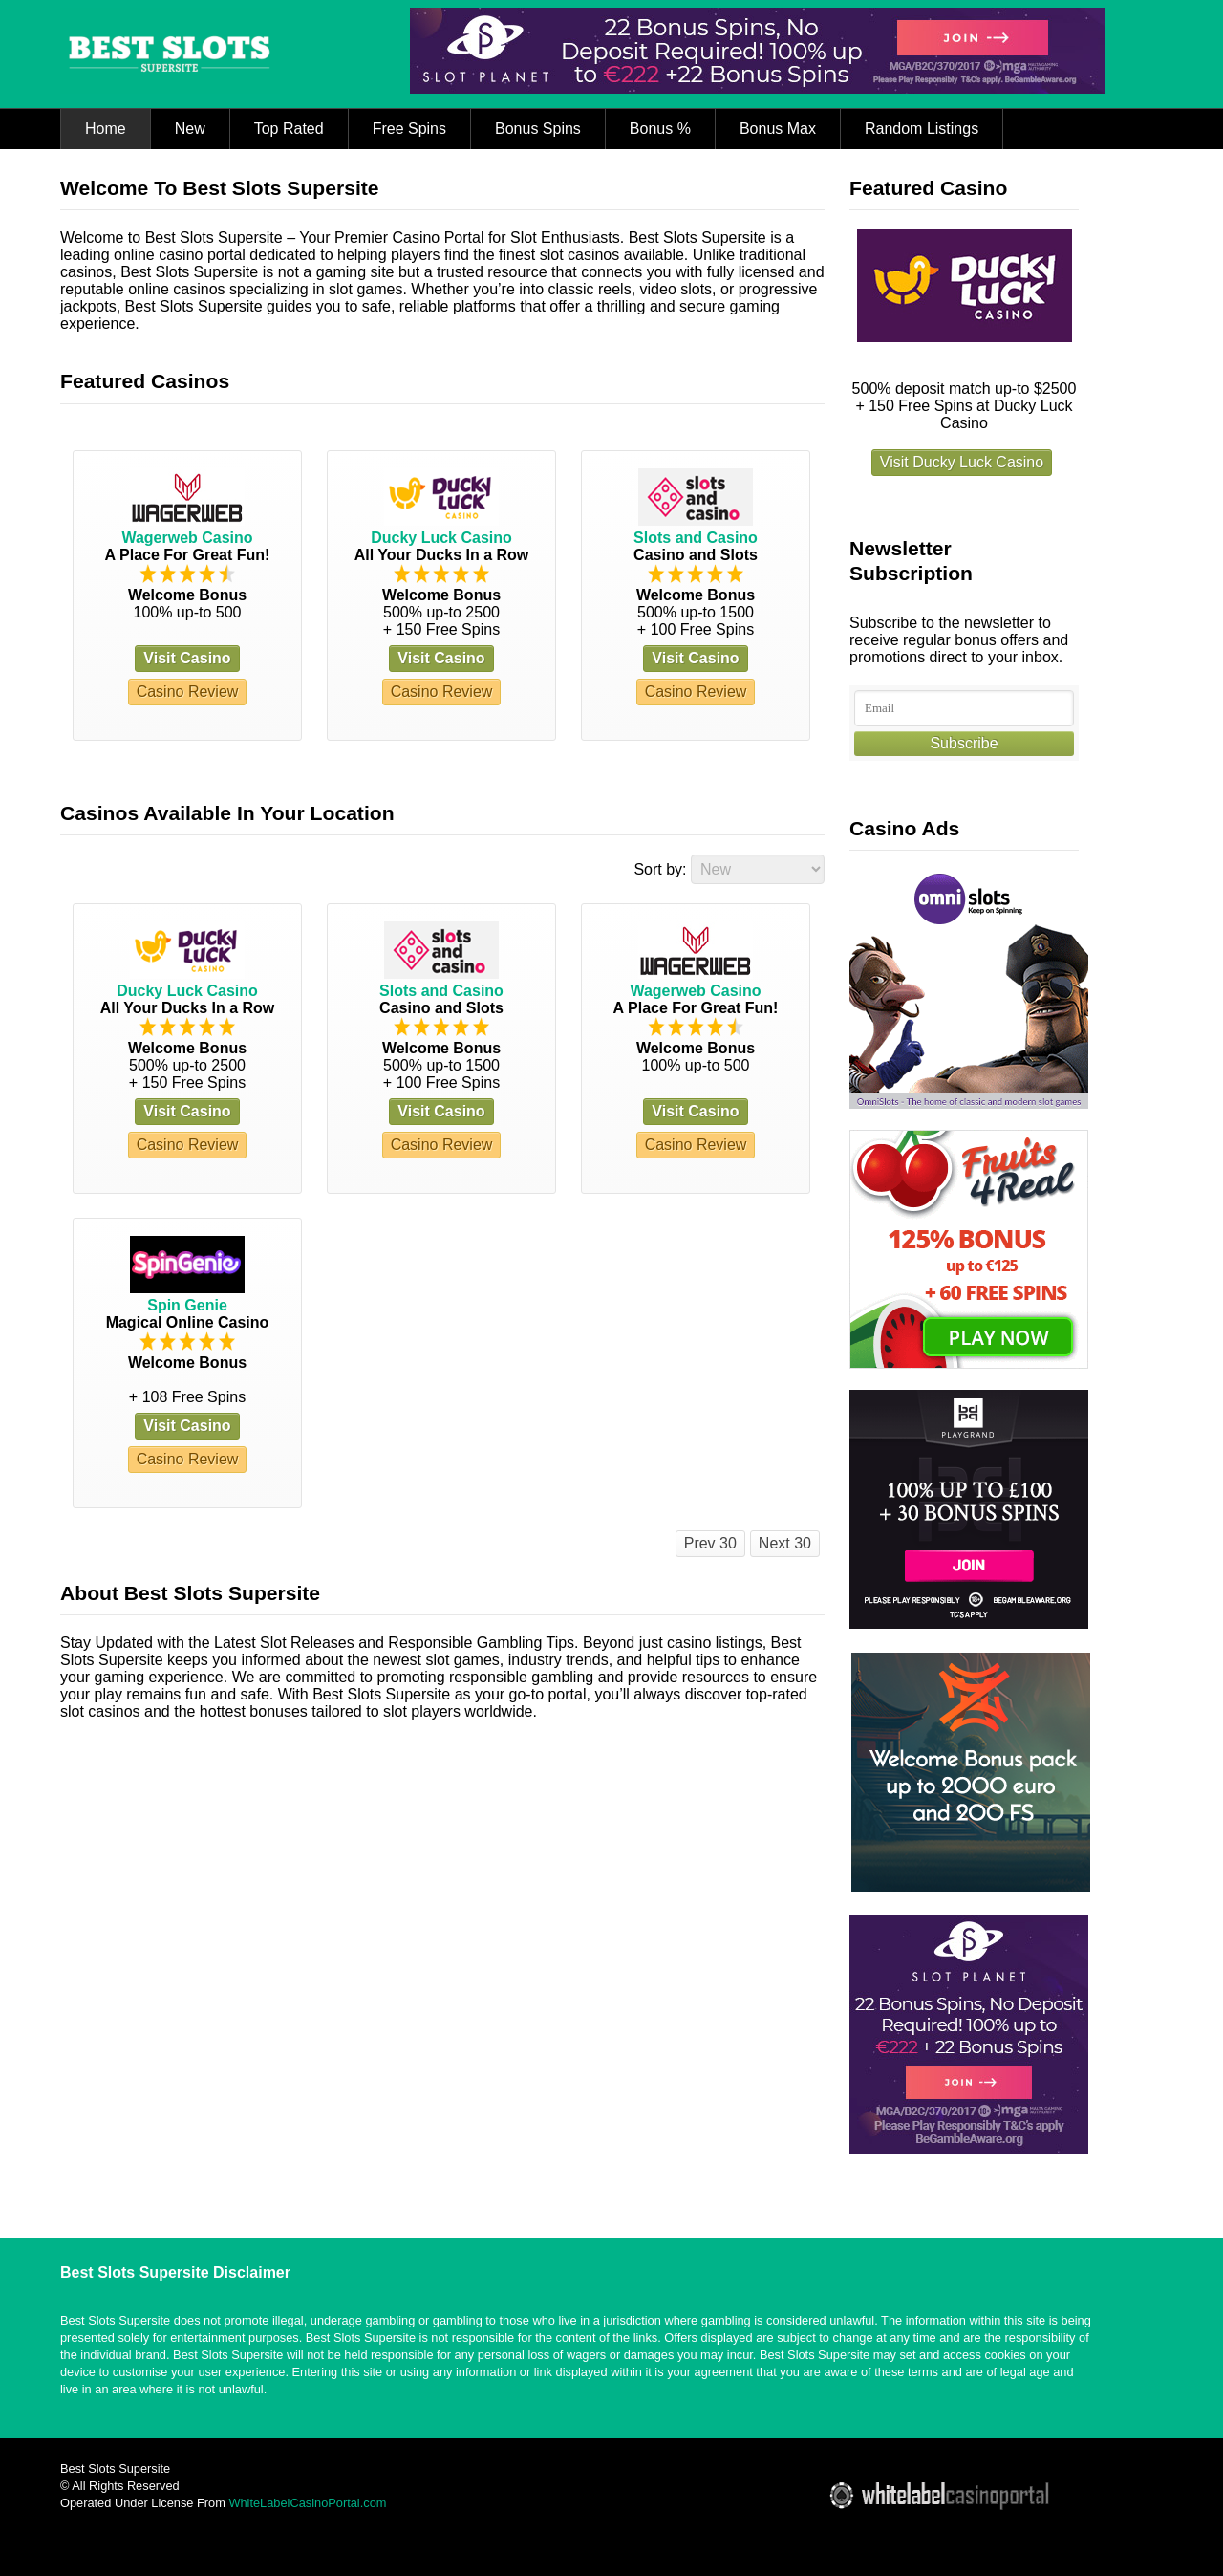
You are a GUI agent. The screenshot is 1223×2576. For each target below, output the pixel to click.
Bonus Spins (538, 128)
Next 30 (785, 1543)
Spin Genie (187, 1305)
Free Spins (409, 128)
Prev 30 (710, 1543)
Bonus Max (778, 128)
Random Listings (921, 128)
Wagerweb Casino (186, 538)
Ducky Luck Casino (441, 538)
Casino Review (188, 691)
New (190, 128)
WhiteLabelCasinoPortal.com (307, 2503)
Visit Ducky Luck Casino (961, 462)
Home (105, 128)
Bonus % (660, 128)
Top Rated (289, 128)
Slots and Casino (695, 538)
